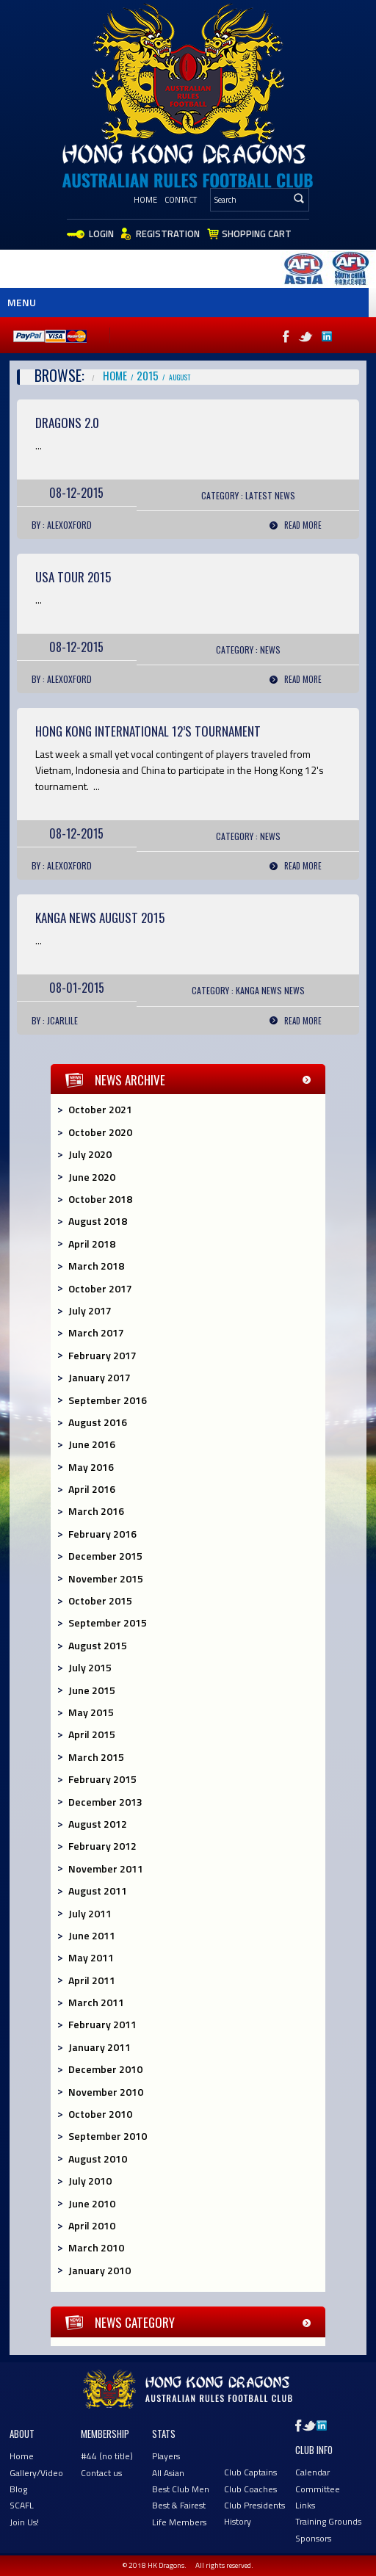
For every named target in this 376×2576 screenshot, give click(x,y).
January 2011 (99, 2047)
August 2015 (97, 1645)
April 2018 (91, 1243)
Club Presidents (254, 2505)
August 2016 (97, 1422)
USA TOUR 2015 (73, 577)
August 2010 (97, 2158)
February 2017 (102, 1355)
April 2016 (91, 1489)
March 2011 (96, 2002)
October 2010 (100, 2113)
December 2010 (105, 2069)
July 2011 (90, 1913)
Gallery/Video (36, 2473)
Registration (168, 233)
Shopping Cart (257, 233)
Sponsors (313, 2538)
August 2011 (97, 1890)
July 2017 (90, 1310)
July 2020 (90, 1154)
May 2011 (91, 1957)
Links (305, 2505)
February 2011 (102, 2024)
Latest (258, 495)
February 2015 (102, 1779)
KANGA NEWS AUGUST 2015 (99, 917)
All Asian (168, 2473)
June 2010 (91, 2203)
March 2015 (96, 1757)
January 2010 (99, 2270)
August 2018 (97, 1221)
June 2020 (91, 1176)
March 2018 (96, 1265)
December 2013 (105, 1801)
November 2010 (105, 2091)
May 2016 (91, 1467)
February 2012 (102, 1845)
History (237, 2521)
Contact (180, 200)
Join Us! (24, 2522)
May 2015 (91, 1712)
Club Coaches (250, 2489)
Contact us (101, 2473)
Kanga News (259, 990)
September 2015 (107, 1622)
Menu (21, 302)
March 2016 (96, 1511)
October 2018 (100, 1198)
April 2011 (91, 1980)
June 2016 (91, 1444)
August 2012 (97, 1823)
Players (166, 2456)
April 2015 (91, 1734)
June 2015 (91, 1690)
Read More (303, 525)
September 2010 (107, 2135)
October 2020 (100, 1132)
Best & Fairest (179, 2505)
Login (101, 233)
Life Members (179, 2522)
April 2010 (91, 2225)
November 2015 (105, 1578)
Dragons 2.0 (67, 422)
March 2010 (96, 2247)
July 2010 (90, 2180)
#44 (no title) (107, 2456)
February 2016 (102, 1533)
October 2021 (100, 1109)
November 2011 (105, 1868)
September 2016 (107, 1400)
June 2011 (91, 1935)
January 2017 (99, 1377)
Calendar (312, 2472)
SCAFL (22, 2505)
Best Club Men (180, 2489)
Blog (18, 2489)
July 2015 (90, 1667)
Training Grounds (328, 2521)
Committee (317, 2489)
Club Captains (250, 2472)
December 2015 (105, 1555)
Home (145, 200)
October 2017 (100, 1288)
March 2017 (96, 1332)
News (285, 495)
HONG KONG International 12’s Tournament (148, 731)
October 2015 (100, 1600)
